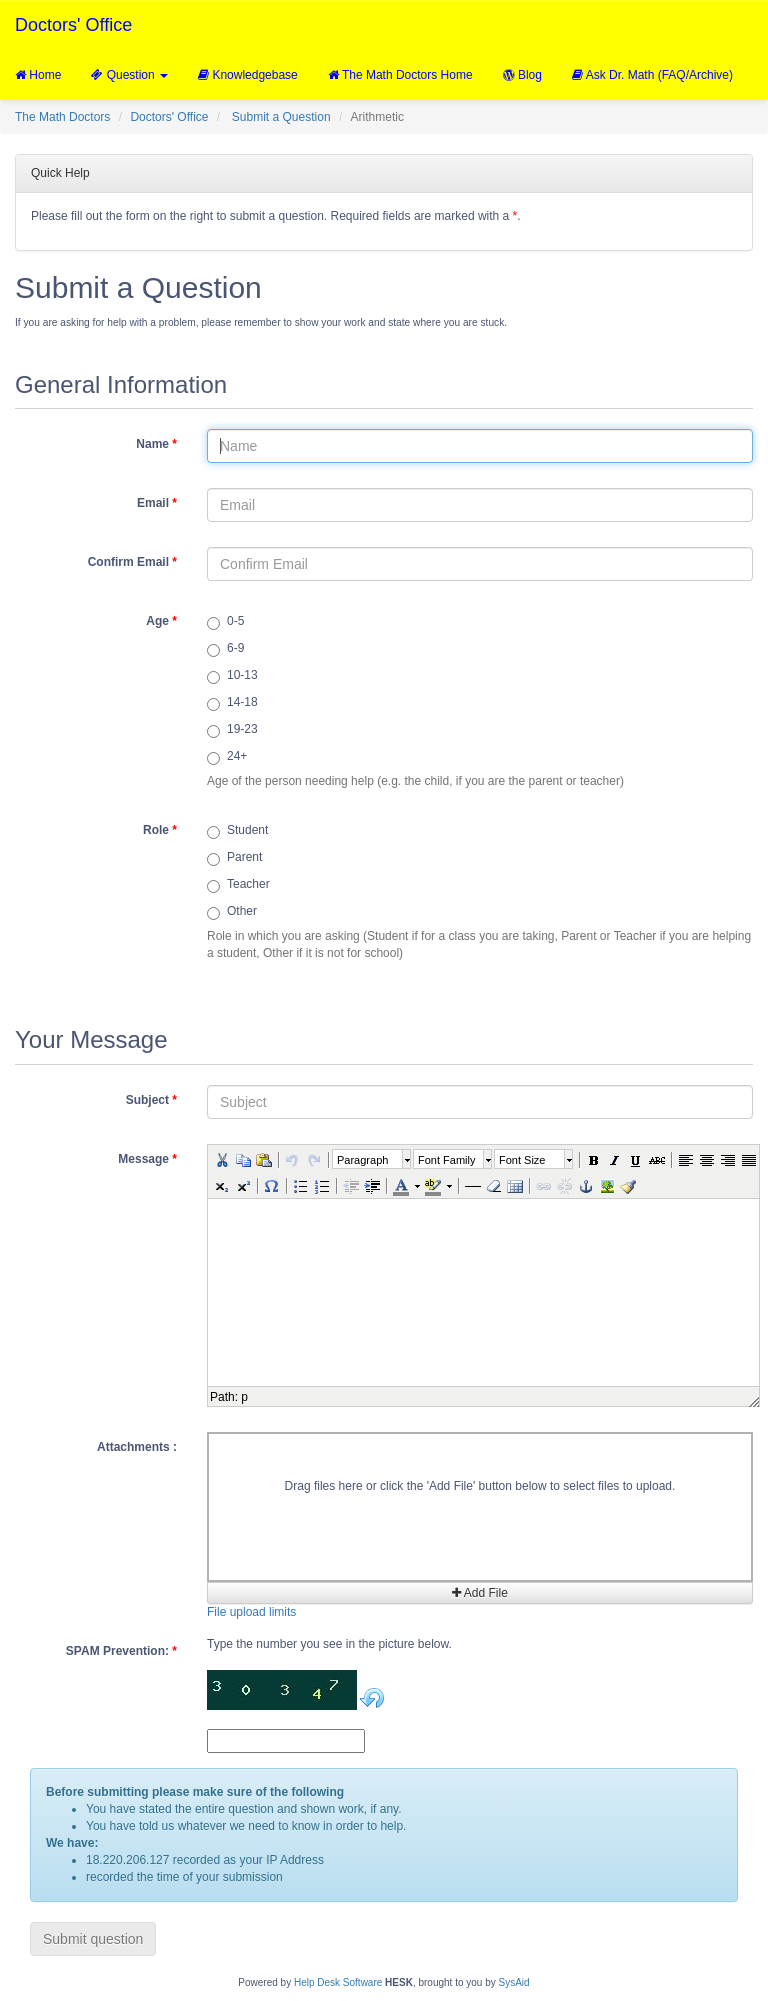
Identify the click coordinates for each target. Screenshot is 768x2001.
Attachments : (137, 1447)
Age (161, 621)
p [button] (244, 1397)
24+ (227, 757)
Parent (234, 858)
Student (237, 831)
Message (147, 1159)
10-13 (232, 676)
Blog (522, 75)
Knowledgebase (248, 75)
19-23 (232, 730)
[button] (221, 1159)
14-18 (232, 703)
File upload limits (251, 1612)
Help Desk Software (338, 1982)
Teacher (238, 885)
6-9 (225, 649)
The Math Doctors (62, 117)
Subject (151, 1100)
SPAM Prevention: (121, 1651)
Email (157, 503)
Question (129, 75)
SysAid (514, 1982)
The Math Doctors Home (400, 75)
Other (232, 912)
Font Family (446, 1160)
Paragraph (362, 1160)
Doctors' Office (73, 25)
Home (38, 75)
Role (160, 830)
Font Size (522, 1160)
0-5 (225, 622)
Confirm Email (132, 562)
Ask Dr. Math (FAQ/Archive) (652, 75)
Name (156, 444)
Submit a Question (281, 117)
